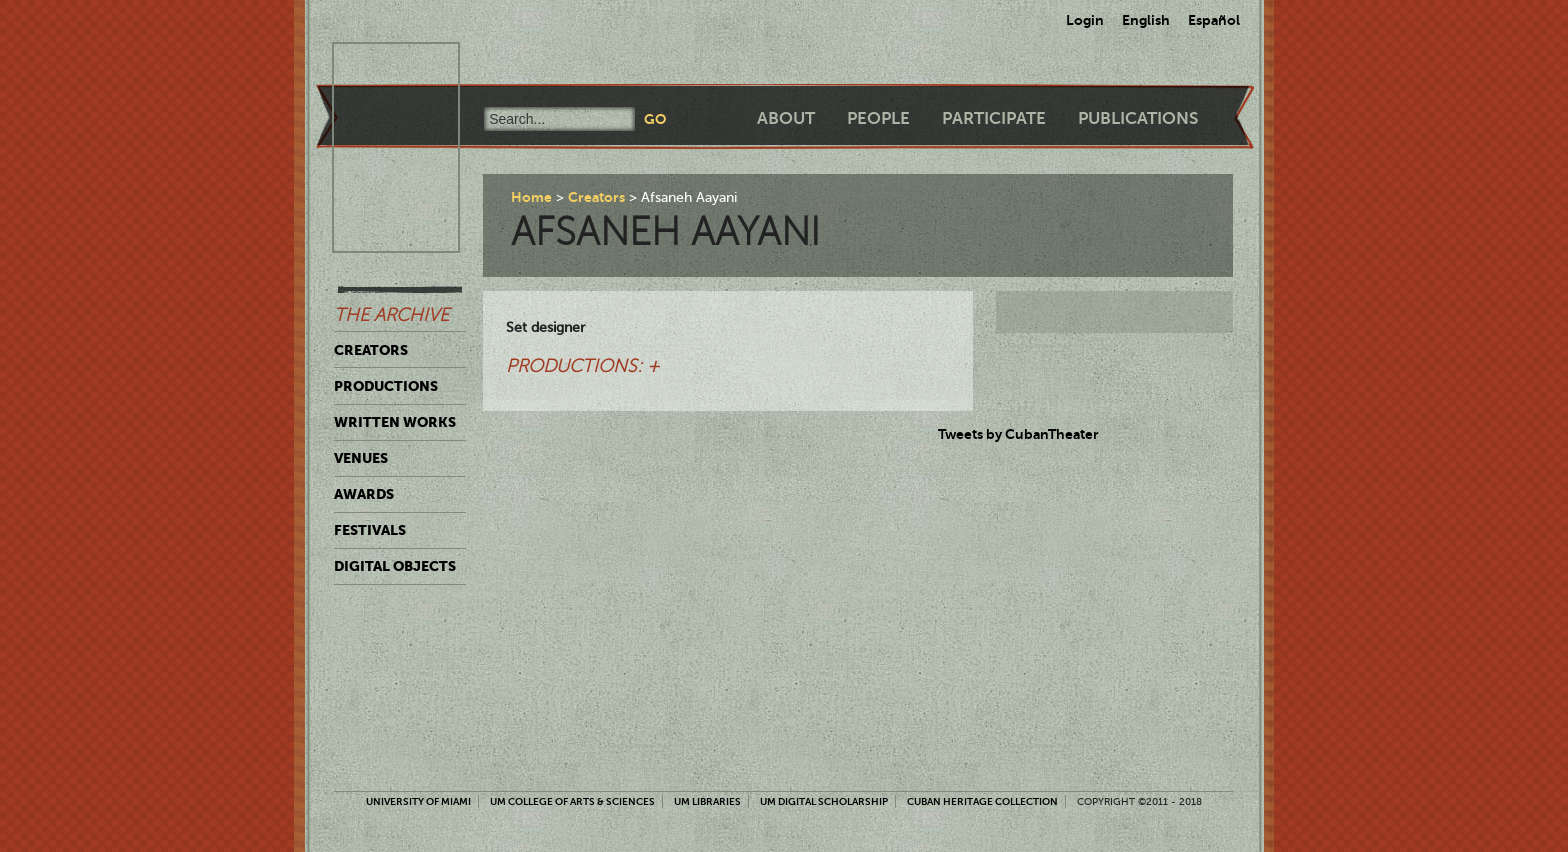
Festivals (370, 530)
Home (531, 197)
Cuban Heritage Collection (982, 801)
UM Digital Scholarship (824, 801)
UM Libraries (707, 801)
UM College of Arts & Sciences (572, 801)
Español (1214, 20)
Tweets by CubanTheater (1018, 434)
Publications (1138, 118)
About (786, 118)
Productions (386, 386)
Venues (361, 458)
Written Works (395, 422)
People (878, 118)
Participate (994, 118)
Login (1085, 20)
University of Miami (418, 801)
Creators (371, 350)
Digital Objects (395, 566)
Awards (364, 494)
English (1146, 20)
